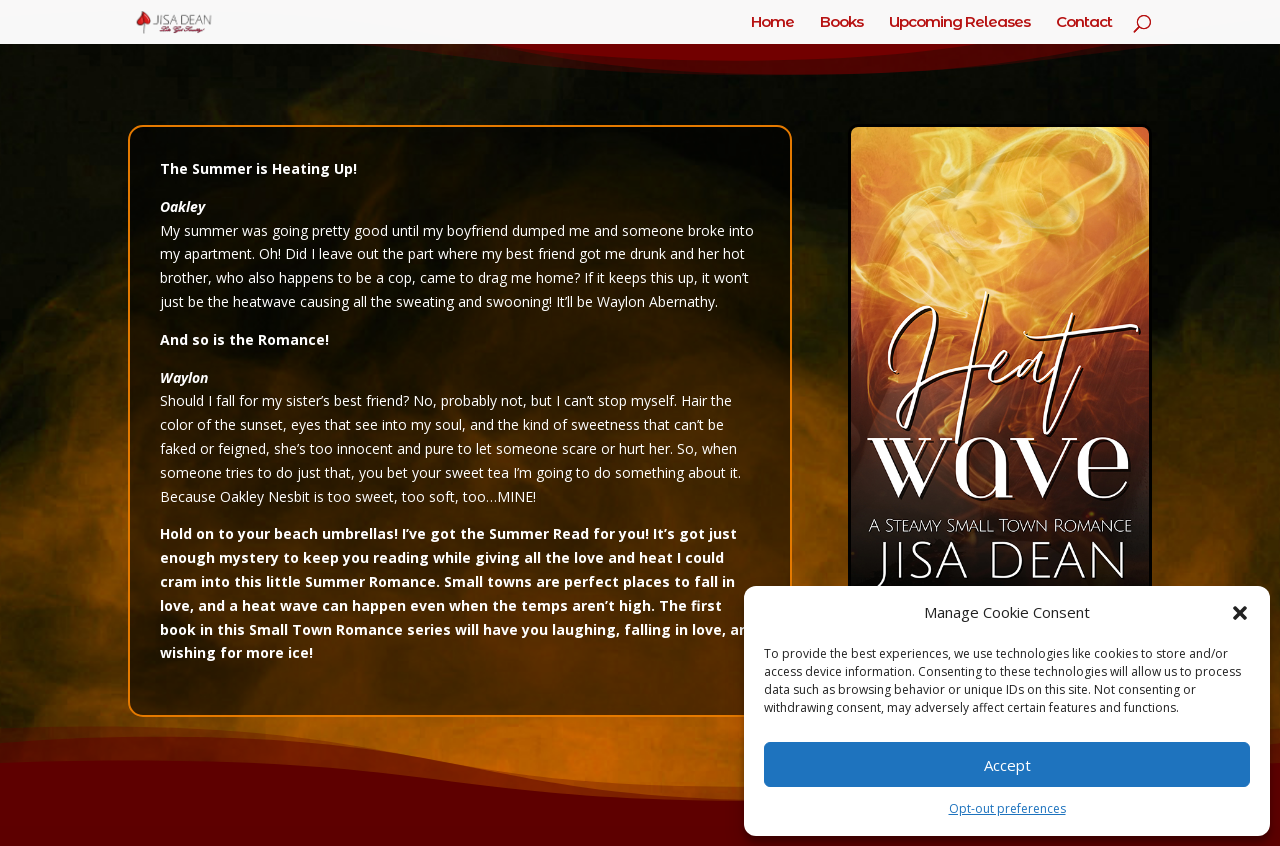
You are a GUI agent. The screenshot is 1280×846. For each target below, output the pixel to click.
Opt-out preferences (1007, 808)
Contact (1084, 23)
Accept (1007, 765)
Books (841, 23)
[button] (1240, 613)
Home (772, 23)
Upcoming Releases (959, 23)
